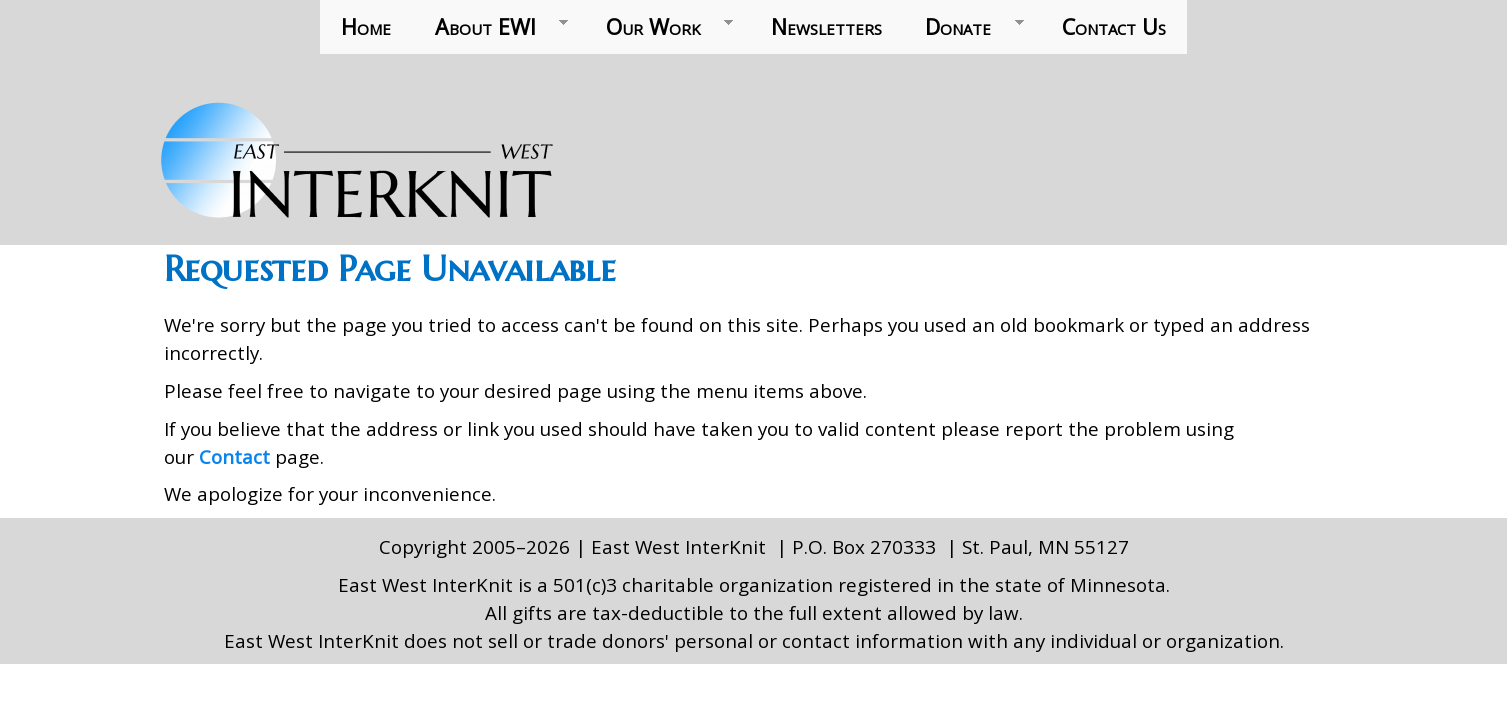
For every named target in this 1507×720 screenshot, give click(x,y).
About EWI (490, 27)
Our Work (658, 27)
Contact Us (1114, 26)
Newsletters (826, 26)
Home (366, 26)
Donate (964, 27)
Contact (237, 457)
